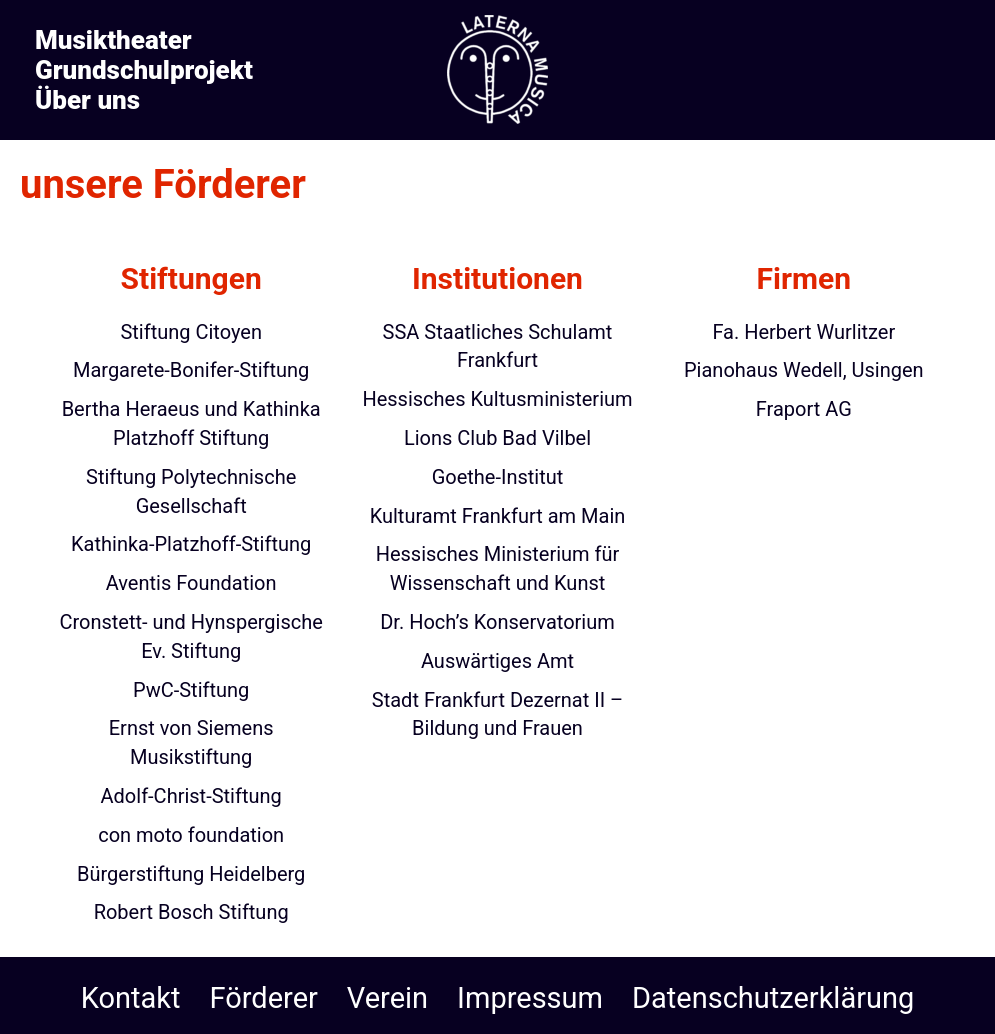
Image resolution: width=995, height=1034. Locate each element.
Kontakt (131, 998)
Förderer (264, 998)
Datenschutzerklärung (773, 998)
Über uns (87, 100)
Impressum (530, 998)
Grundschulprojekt (144, 70)
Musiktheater (113, 40)
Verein (387, 998)
